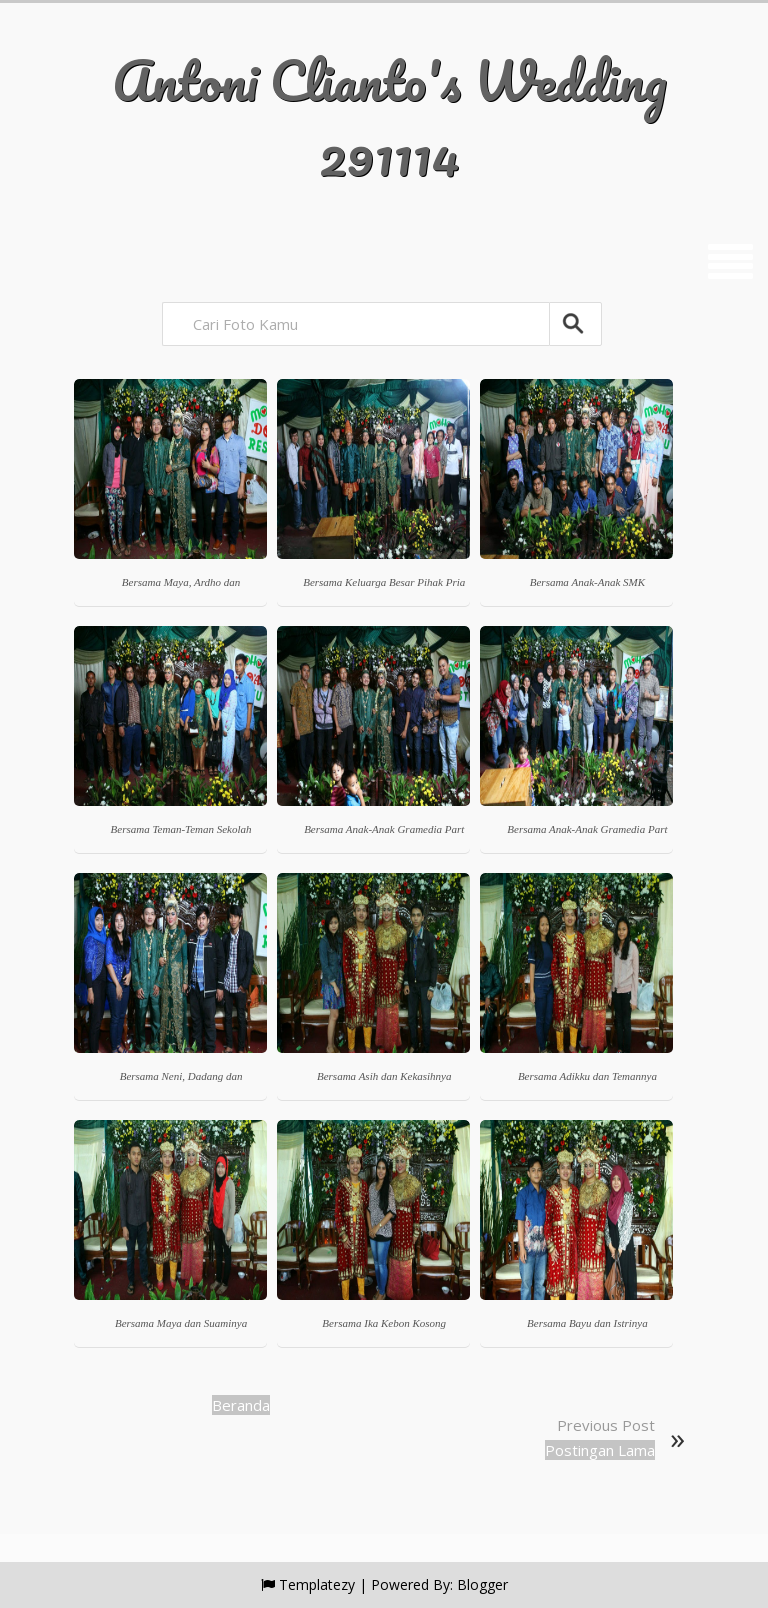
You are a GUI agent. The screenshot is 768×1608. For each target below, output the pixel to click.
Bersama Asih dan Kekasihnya (384, 1076)
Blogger (482, 1584)
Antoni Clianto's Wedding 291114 (389, 117)
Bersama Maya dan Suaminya (181, 1323)
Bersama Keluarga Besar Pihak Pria (384, 582)
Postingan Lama (600, 1450)
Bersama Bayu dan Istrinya (587, 1323)
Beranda (241, 1405)
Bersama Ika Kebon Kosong (384, 1323)
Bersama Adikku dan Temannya (587, 1076)
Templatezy (317, 1584)
